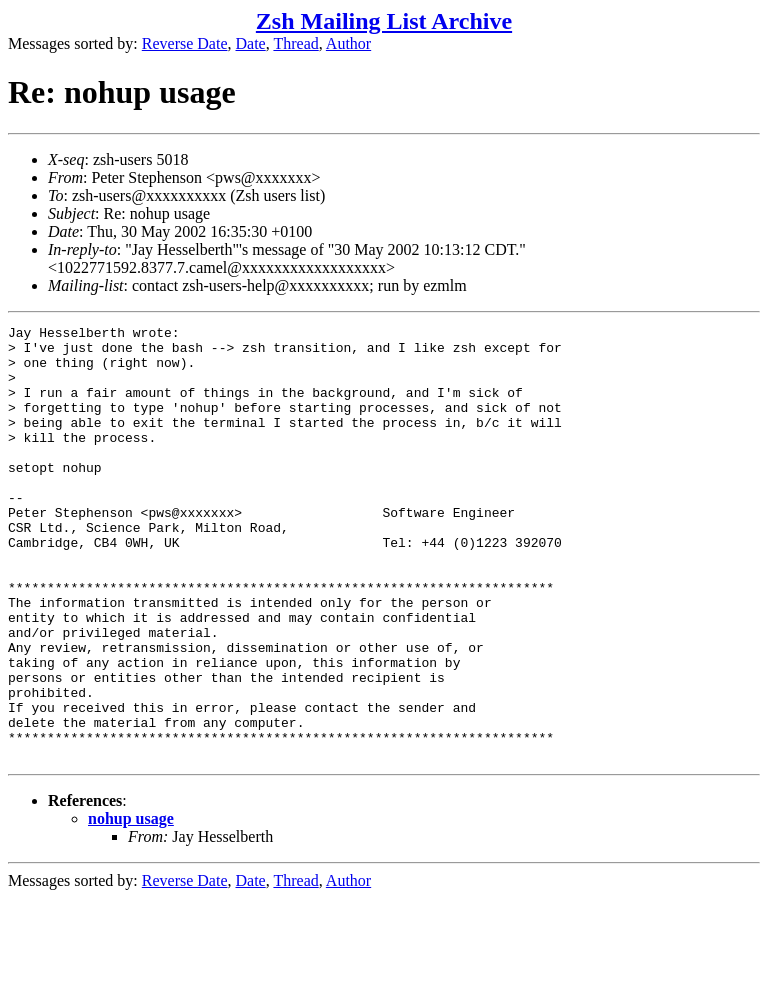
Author (348, 43)
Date (251, 43)
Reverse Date (185, 43)
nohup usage (131, 905)
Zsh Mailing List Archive (384, 21)
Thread (295, 43)
